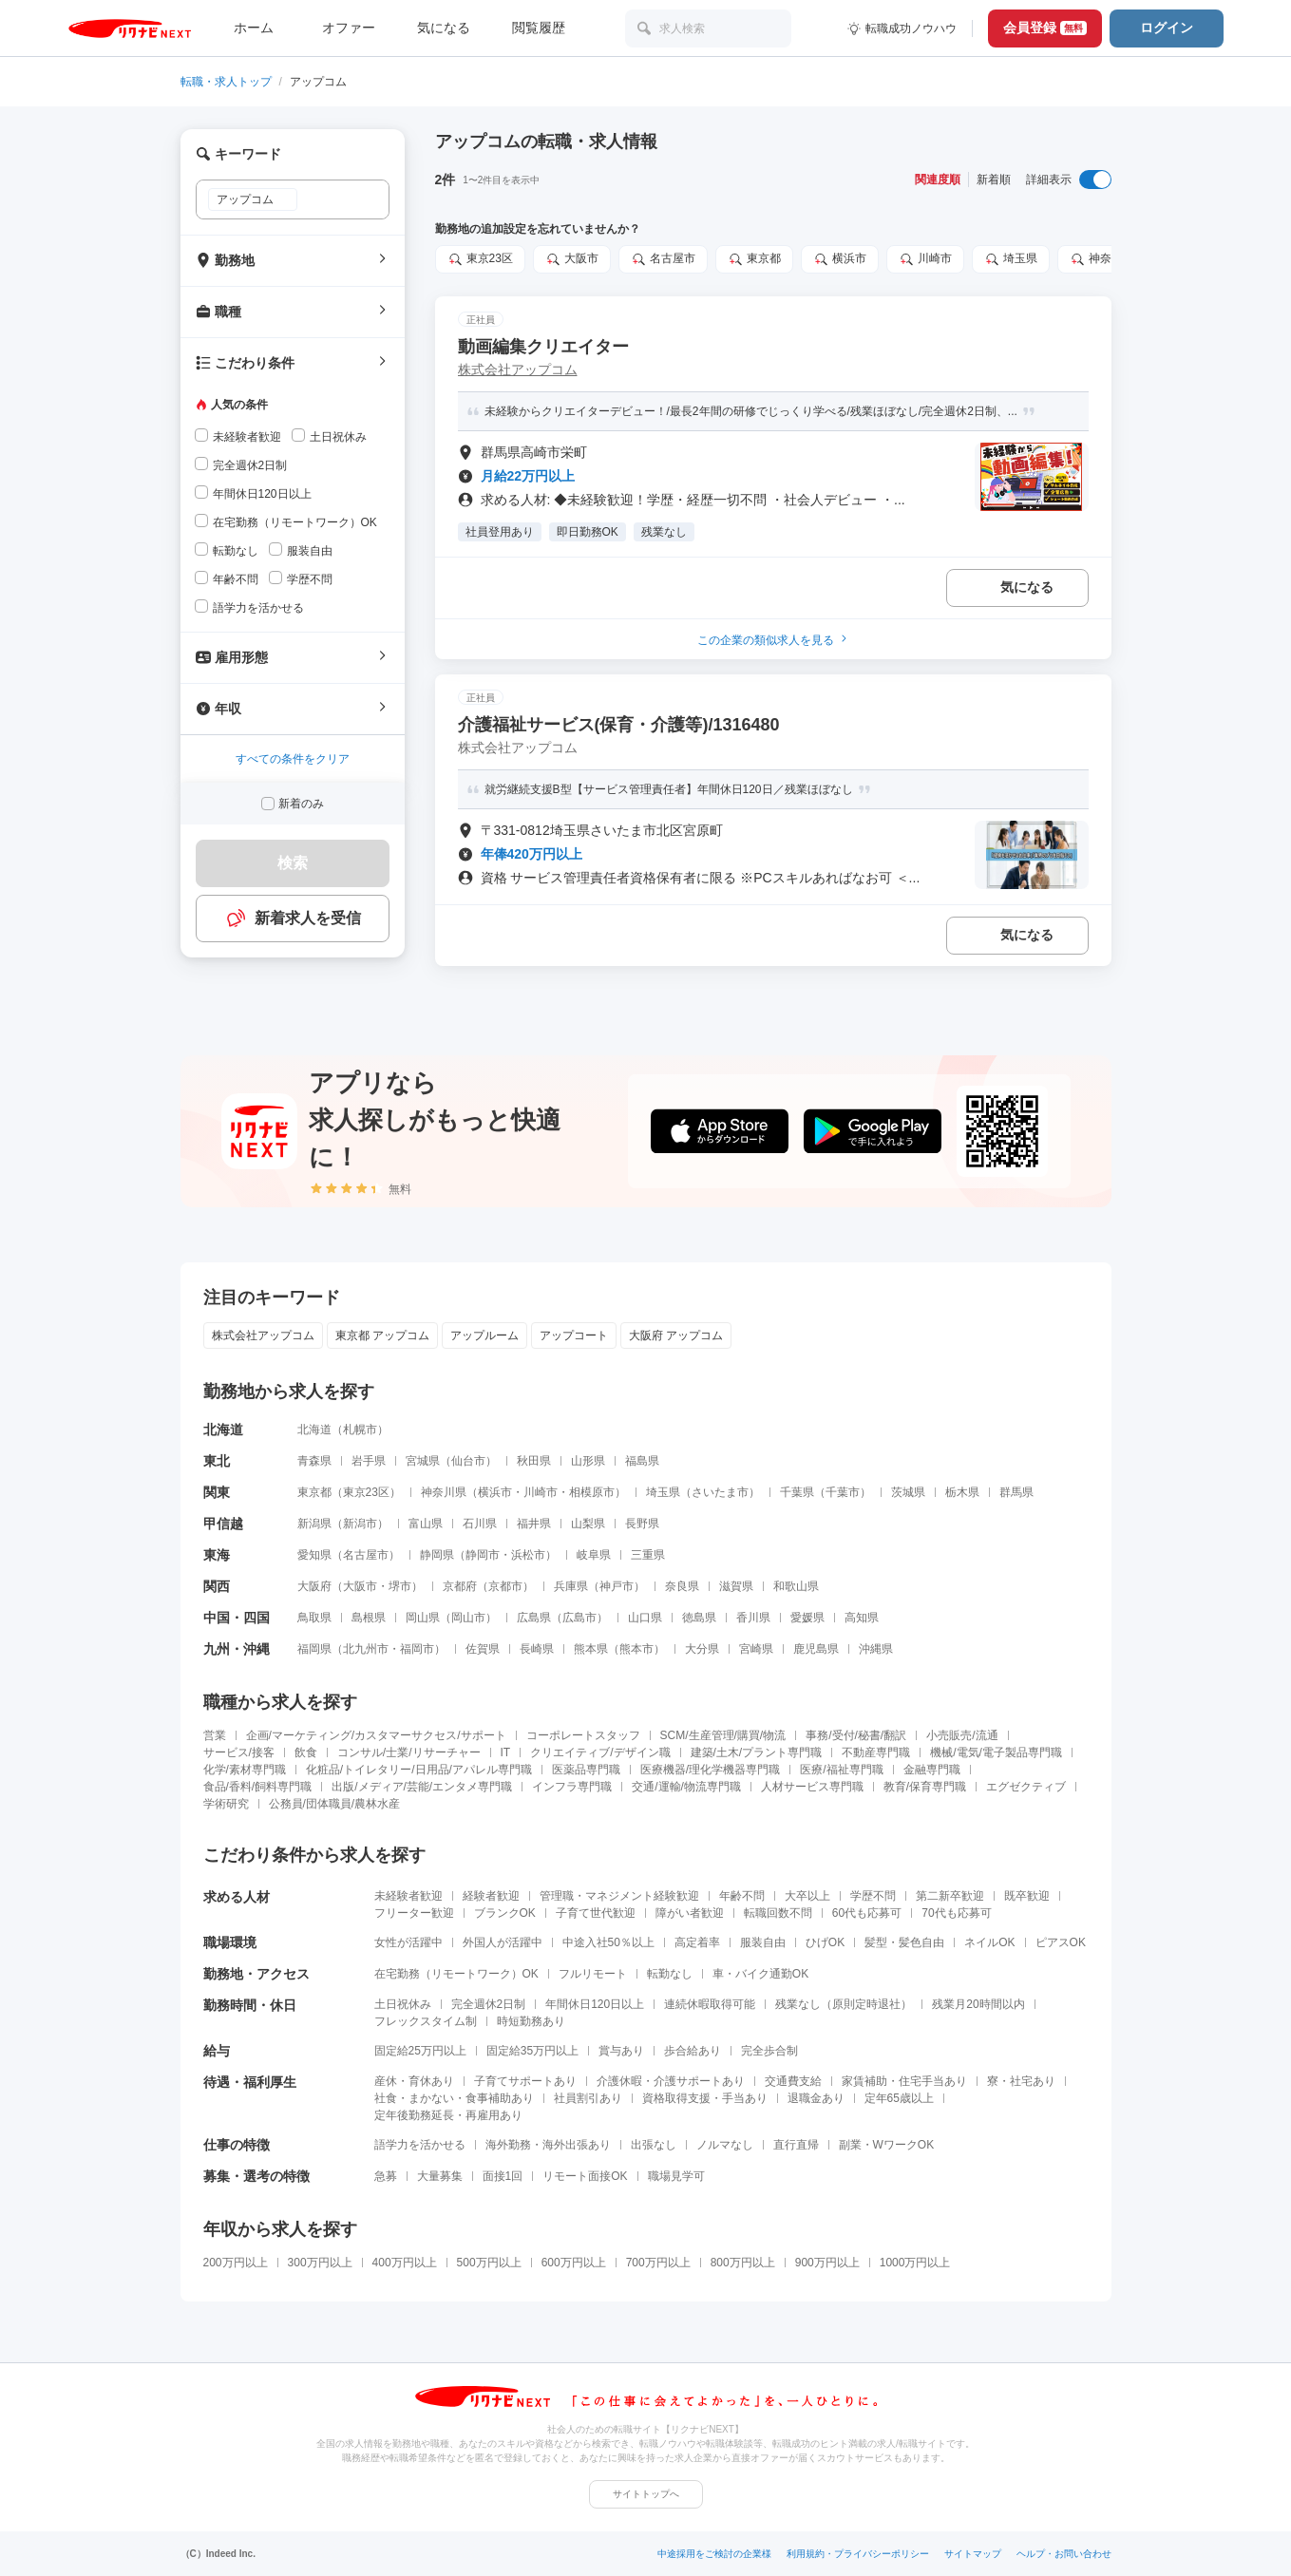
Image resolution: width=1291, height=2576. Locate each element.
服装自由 (763, 1942)
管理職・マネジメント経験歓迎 (619, 1896)
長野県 (642, 1523)
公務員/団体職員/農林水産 (335, 1803)
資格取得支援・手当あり (705, 2098)
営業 (214, 1735)
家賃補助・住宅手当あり (904, 2081)
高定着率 (697, 1942)
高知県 (862, 1617)
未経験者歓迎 (408, 1896)
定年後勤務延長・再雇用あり (448, 2115)
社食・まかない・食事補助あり (454, 2098)
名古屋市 (663, 259)
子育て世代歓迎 (596, 1913)
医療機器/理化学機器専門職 (710, 1769)
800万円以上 (743, 2262)
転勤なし (670, 1973)
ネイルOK (989, 1942)
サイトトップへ (646, 2494)
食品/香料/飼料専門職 (258, 1786)
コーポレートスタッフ (583, 1735)
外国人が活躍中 (502, 1942)
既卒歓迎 (1027, 1896)
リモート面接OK (584, 2176)
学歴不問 (873, 1896)
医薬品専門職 (586, 1769)
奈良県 (682, 1586)
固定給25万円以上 (420, 2050)
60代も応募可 (867, 1913)
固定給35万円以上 (532, 2050)
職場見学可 (676, 2176)
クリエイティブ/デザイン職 (600, 1752)
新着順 (994, 179)
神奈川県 (1102, 259)
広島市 (579, 1617)
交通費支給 (793, 2081)
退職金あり (816, 2098)
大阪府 (314, 1586)
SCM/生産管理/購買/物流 (723, 1735)
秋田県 (534, 1461)
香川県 (753, 1617)
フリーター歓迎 (414, 1913)
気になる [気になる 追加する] (1027, 587)
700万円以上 (658, 2262)
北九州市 (366, 1649)
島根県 (368, 1617)
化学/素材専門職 (244, 1769)
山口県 (645, 1617)
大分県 (702, 1649)
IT (506, 1752)
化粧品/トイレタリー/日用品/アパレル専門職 (419, 1769)
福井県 (534, 1523)
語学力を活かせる (419, 2144)
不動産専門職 (876, 1752)
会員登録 (1045, 27)
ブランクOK (505, 1913)
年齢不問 (742, 1896)
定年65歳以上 (899, 2098)
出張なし (653, 2144)
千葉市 (843, 1492)
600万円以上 (573, 2262)
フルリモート (593, 1973)
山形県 (588, 1461)
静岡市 (482, 1555)
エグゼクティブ (1026, 1786)
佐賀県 (482, 1649)
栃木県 (962, 1492)
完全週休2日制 (488, 2004)
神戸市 (616, 1586)
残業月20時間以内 (978, 2004)
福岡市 (417, 1649)
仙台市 (468, 1461)
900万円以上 (827, 2262)
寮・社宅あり (1021, 2081)
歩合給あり (692, 2050)
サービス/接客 (239, 1752)
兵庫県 (571, 1586)
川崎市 (925, 259)
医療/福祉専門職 (841, 1769)
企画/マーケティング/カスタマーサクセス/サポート (376, 1735)
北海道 (314, 1429)
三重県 (648, 1555)
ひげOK (825, 1942)
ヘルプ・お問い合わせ (1063, 2553)
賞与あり (621, 2050)
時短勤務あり (531, 2021)
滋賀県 (736, 1586)
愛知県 (314, 1555)
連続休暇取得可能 (709, 2004)
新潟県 (314, 1523)
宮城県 (423, 1461)
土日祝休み (402, 2004)
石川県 (480, 1523)
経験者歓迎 (491, 1896)
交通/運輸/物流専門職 (686, 1786)
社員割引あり (588, 2098)
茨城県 (908, 1492)
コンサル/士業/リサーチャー (409, 1752)
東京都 (754, 259)
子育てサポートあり (525, 2081)
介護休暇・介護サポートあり (671, 2081)
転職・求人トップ (226, 81)
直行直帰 (796, 2144)
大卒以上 (807, 1896)
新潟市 (360, 1523)
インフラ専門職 (572, 1786)
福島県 (642, 1461)
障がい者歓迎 (689, 1913)
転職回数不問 (778, 1913)
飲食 (305, 1752)
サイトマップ (972, 2553)
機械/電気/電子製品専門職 (996, 1752)
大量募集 (440, 2176)
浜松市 (528, 1555)
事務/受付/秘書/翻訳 (856, 1735)
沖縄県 (876, 1649)
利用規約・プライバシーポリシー (858, 2553)
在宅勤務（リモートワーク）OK (456, 1973)
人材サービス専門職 (812, 1786)
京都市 (505, 1586)
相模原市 (592, 1492)
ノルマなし (724, 2144)
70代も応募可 (956, 1913)
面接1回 (503, 2176)
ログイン (1166, 27)
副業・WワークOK (887, 2144)
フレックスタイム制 (425, 2021)
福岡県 (314, 1649)
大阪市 (571, 259)
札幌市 (360, 1429)
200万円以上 (235, 2262)
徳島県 (699, 1617)
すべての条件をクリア (293, 759)
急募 (385, 2176)
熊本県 (591, 1649)
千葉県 (797, 1492)
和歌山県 (796, 1586)
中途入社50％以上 (608, 1942)
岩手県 (368, 1461)
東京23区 (480, 259)
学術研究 (226, 1803)
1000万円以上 (915, 2262)
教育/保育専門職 (924, 1786)
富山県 (425, 1523)
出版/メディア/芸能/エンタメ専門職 (422, 1786)
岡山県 (423, 1617)
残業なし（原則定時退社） (843, 2004)
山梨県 (588, 1523)
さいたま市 (720, 1492)
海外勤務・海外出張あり (548, 2144)
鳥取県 (314, 1617)
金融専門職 (931, 1769)
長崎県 (537, 1649)
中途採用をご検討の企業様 (714, 2553)
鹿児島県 (816, 1649)
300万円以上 (320, 2262)
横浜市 (839, 259)
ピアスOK (1060, 1942)
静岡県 (437, 1555)
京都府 (460, 1586)
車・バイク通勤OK (760, 1973)
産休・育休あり (414, 2081)
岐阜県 (594, 1555)
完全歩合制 (769, 2050)
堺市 (400, 1586)
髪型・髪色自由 (904, 1942)
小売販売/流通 (961, 1735)
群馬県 (1016, 1492)
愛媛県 (807, 1617)
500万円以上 (489, 2262)
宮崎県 (756, 1649)
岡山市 (468, 1617)
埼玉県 (1010, 259)
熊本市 (636, 1649)
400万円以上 (404, 2262)
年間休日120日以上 (594, 2004)
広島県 (534, 1617)
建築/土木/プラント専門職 (757, 1752)
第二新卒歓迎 (950, 1896)
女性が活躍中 (408, 1942)
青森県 (314, 1461)
